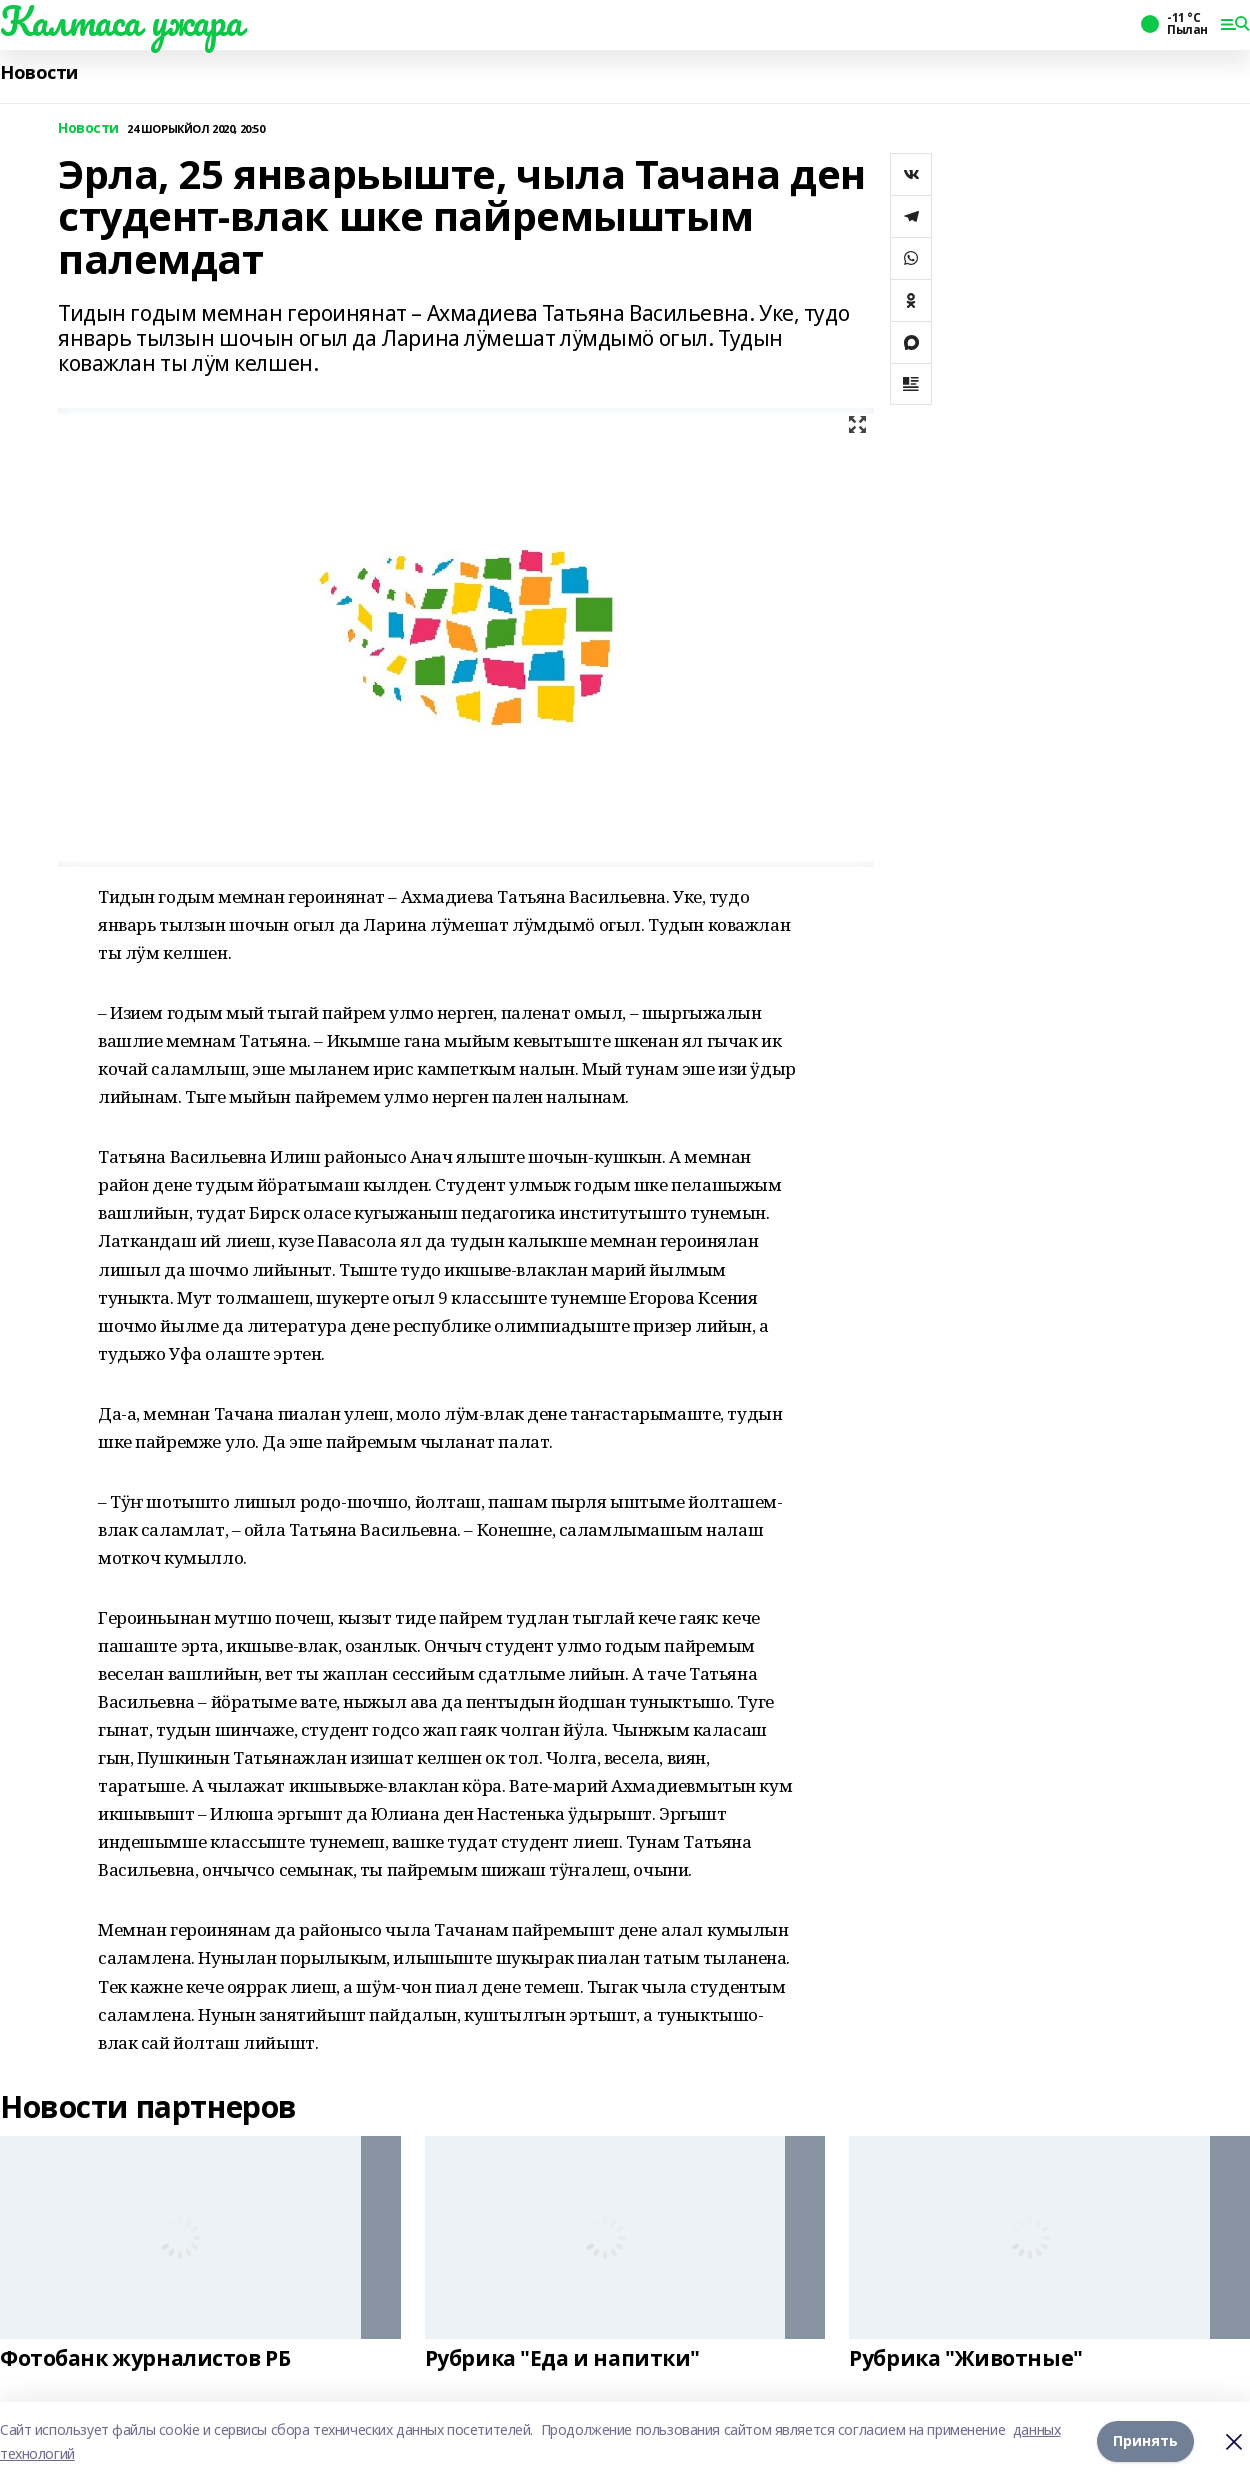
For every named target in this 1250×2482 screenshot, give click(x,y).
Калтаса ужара (121, 21)
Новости (39, 72)
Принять (1145, 2441)
